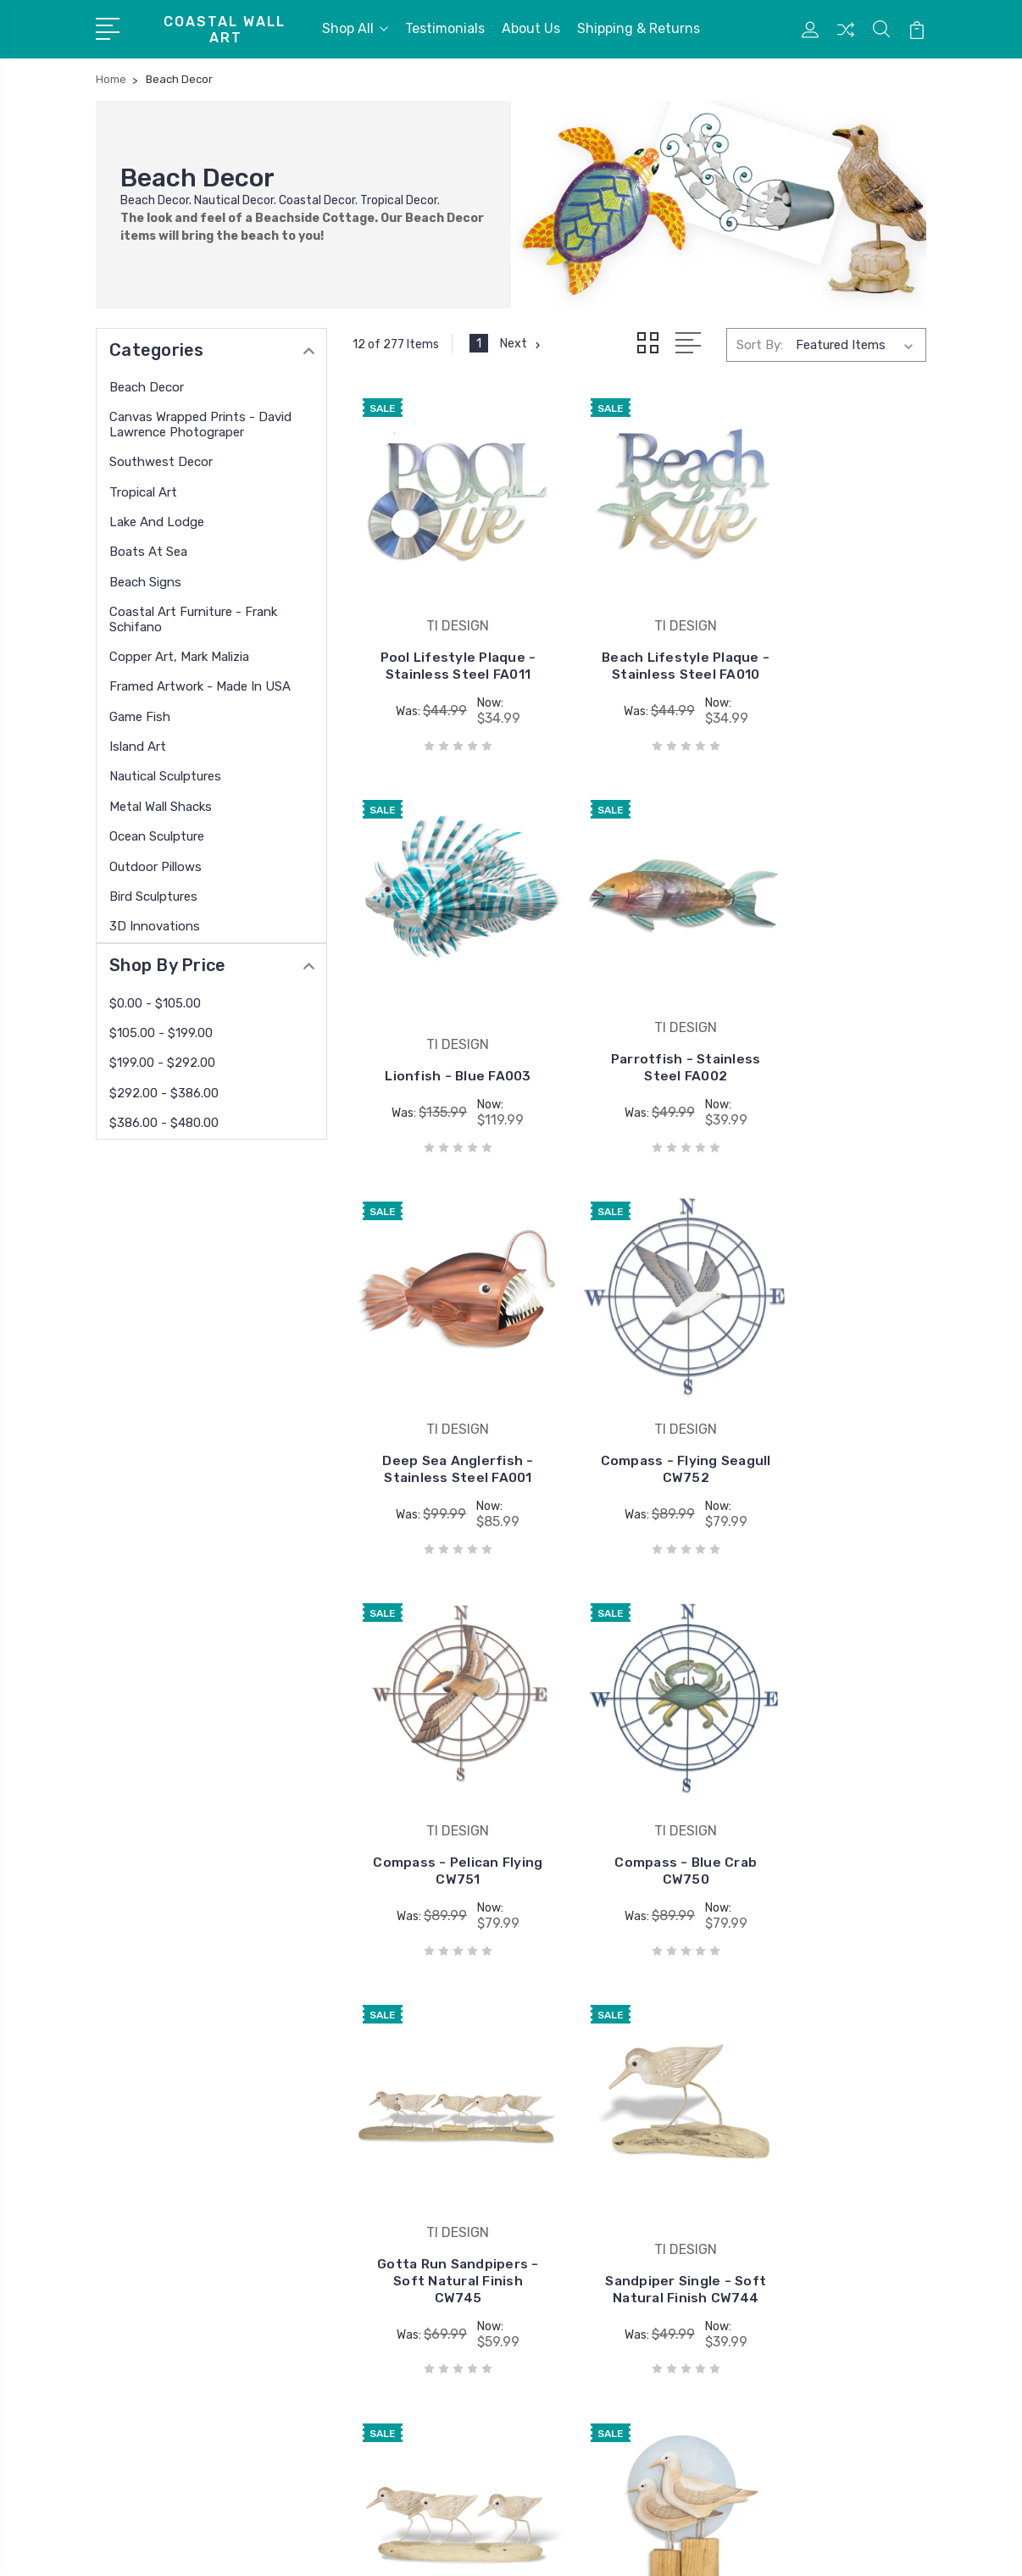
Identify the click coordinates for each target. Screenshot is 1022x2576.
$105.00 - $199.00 (161, 1033)
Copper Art (564, 2149)
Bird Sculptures (153, 896)
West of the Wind (583, 2250)
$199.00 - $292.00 (162, 1062)
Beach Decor (146, 387)
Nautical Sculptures (165, 776)
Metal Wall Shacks (160, 806)
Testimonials (445, 28)
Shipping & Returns (638, 28)
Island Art (137, 746)
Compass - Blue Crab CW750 (640, 1443)
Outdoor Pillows (155, 866)
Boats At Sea (148, 551)
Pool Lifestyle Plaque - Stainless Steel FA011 (443, 644)
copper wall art (575, 2199)
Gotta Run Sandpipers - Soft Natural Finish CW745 (836, 1426)
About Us (531, 28)
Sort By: (759, 345)
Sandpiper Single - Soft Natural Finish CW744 (442, 1823)
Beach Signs (145, 582)
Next (521, 344)
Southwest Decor (161, 461)
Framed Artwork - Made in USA (200, 686)
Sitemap (429, 2547)
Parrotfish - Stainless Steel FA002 (442, 1031)
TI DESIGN (562, 2123)
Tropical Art (143, 492)
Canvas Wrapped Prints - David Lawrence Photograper (200, 424)
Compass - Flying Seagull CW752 (836, 1039)
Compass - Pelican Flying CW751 (443, 1443)
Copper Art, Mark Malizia (179, 656)
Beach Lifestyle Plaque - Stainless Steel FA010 (639, 644)
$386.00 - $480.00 (164, 1122)
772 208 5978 (162, 2199)
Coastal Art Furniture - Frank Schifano (193, 619)
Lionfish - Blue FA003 (836, 652)
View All (556, 2276)
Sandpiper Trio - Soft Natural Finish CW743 (640, 1823)
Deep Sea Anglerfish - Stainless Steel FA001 (640, 1031)
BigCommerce (350, 2547)
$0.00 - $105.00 (155, 1003)
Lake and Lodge (156, 522)
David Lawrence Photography (619, 2174)
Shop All (355, 28)
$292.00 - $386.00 (164, 1093)
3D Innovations (154, 926)
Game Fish (139, 716)
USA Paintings (574, 2225)
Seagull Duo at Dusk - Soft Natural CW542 (836, 1823)
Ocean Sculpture (156, 836)
